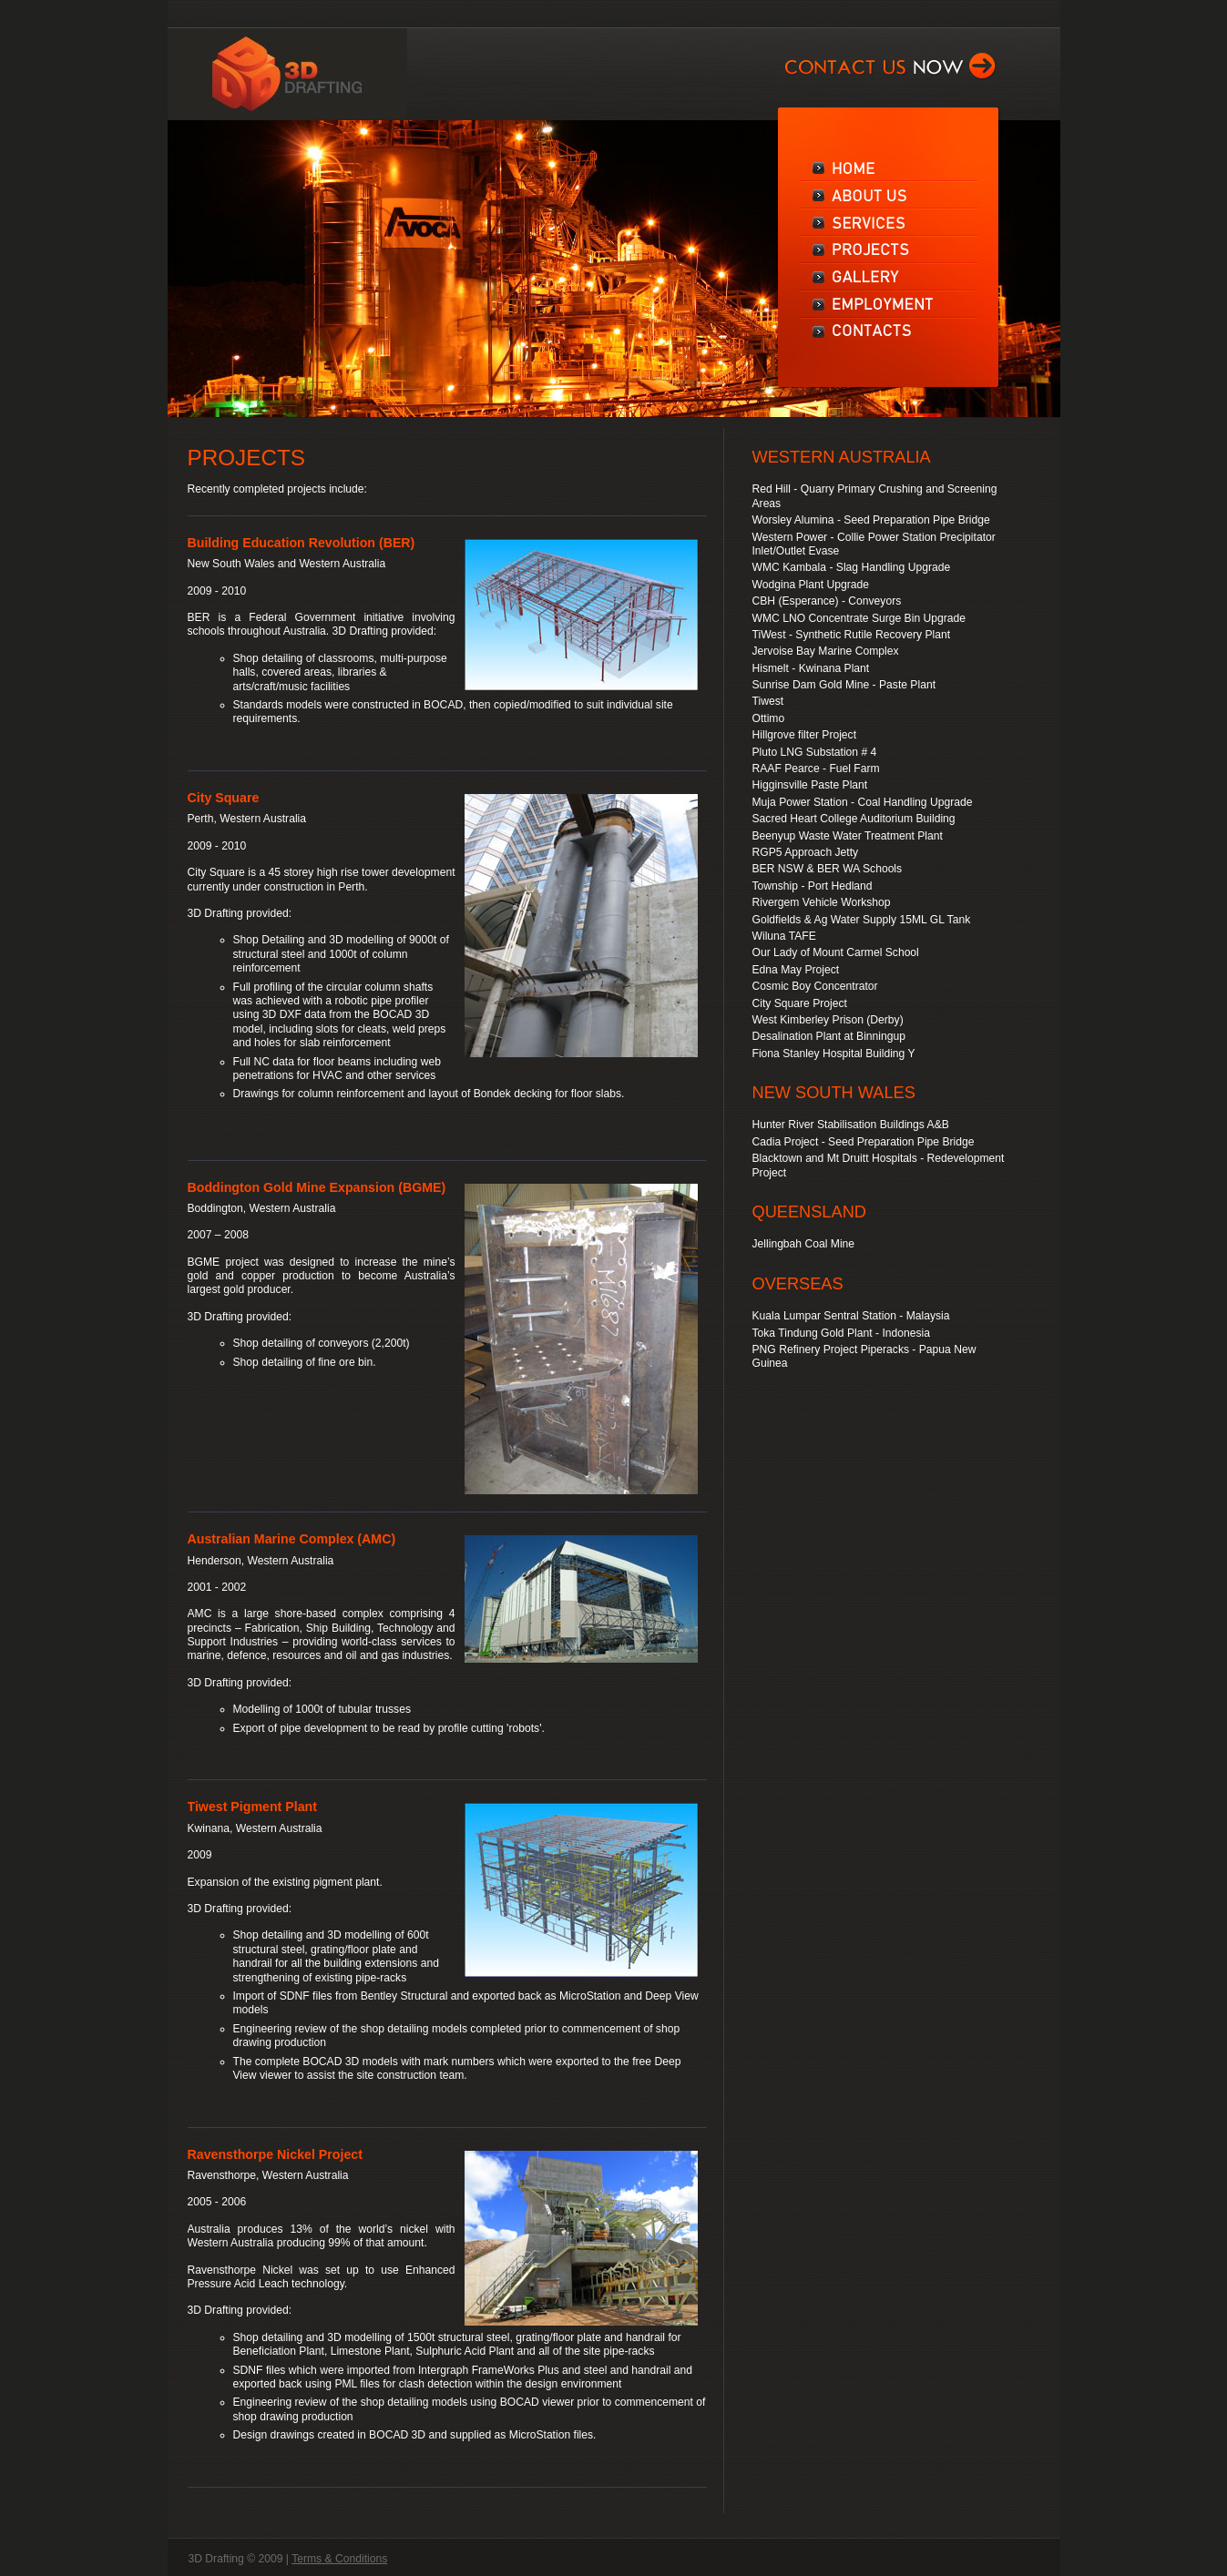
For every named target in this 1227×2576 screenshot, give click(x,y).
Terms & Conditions (339, 2558)
